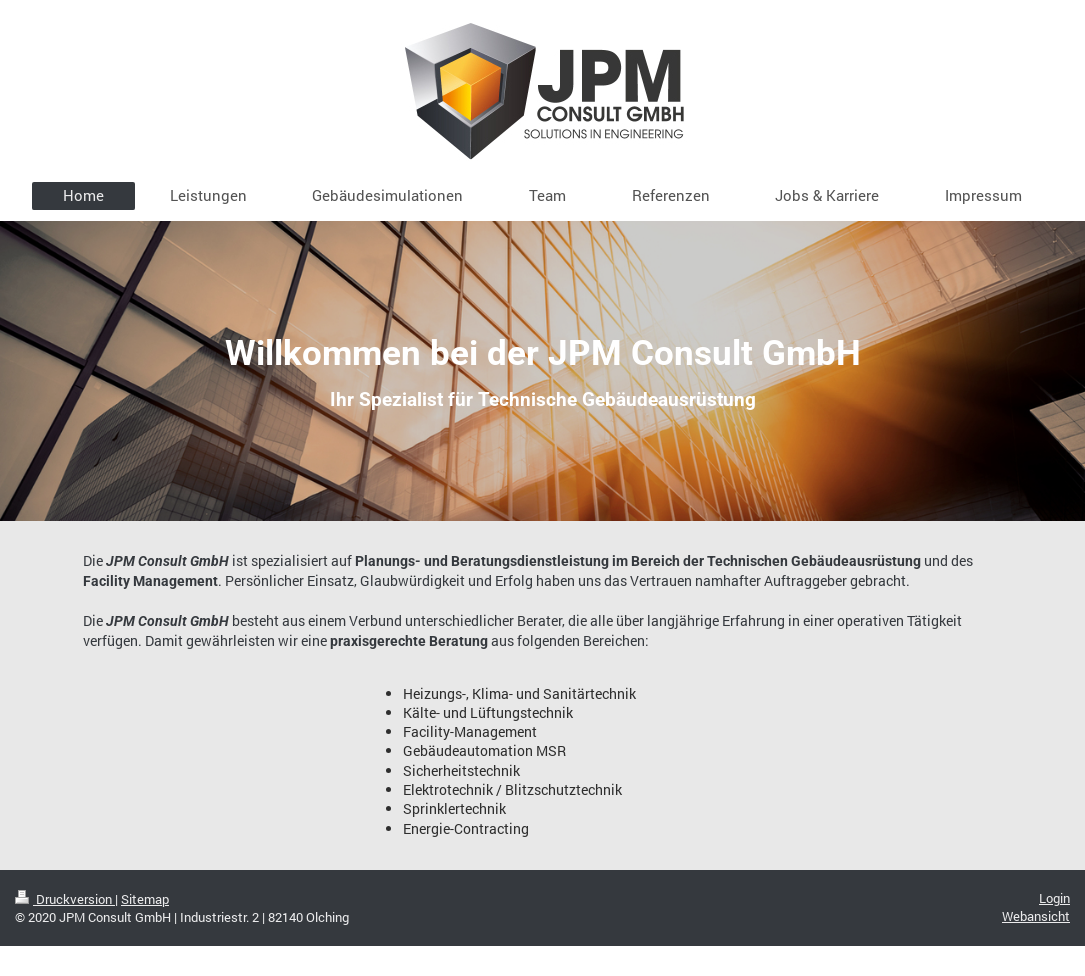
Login (1054, 898)
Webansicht (1036, 916)
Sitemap (145, 899)
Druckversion (65, 899)
